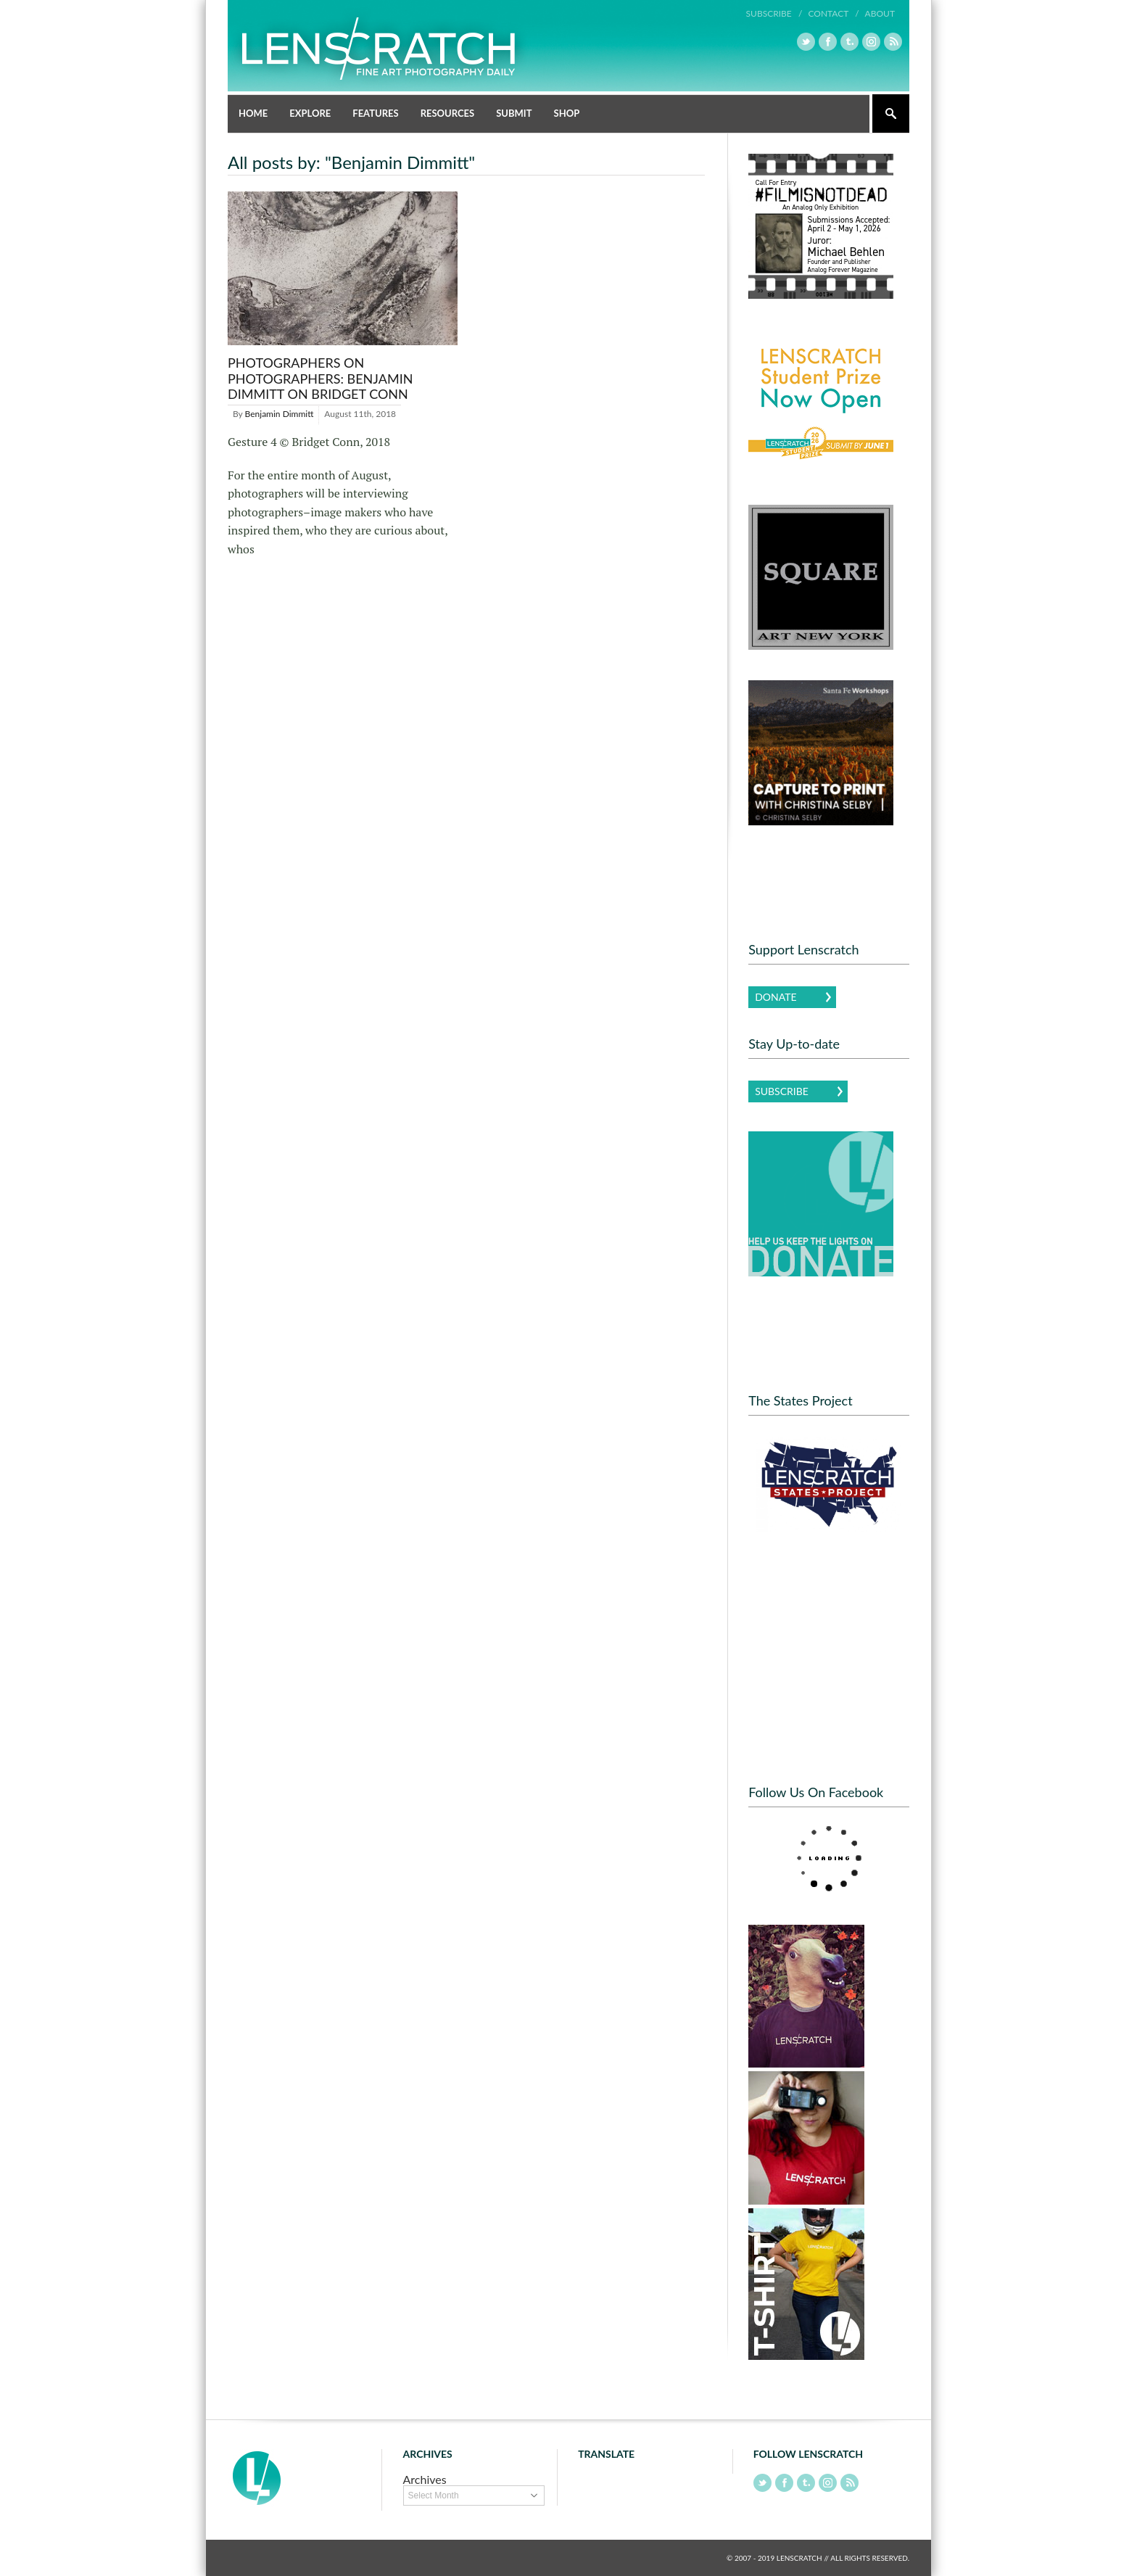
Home (253, 113)
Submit (514, 113)
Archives (425, 2479)
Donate (775, 997)
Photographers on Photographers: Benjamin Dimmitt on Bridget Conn (320, 378)
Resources (448, 113)
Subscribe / (774, 13)
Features (375, 113)
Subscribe (782, 1091)
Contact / (833, 13)
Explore (310, 113)
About (880, 13)
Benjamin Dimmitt (279, 413)
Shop (567, 113)
